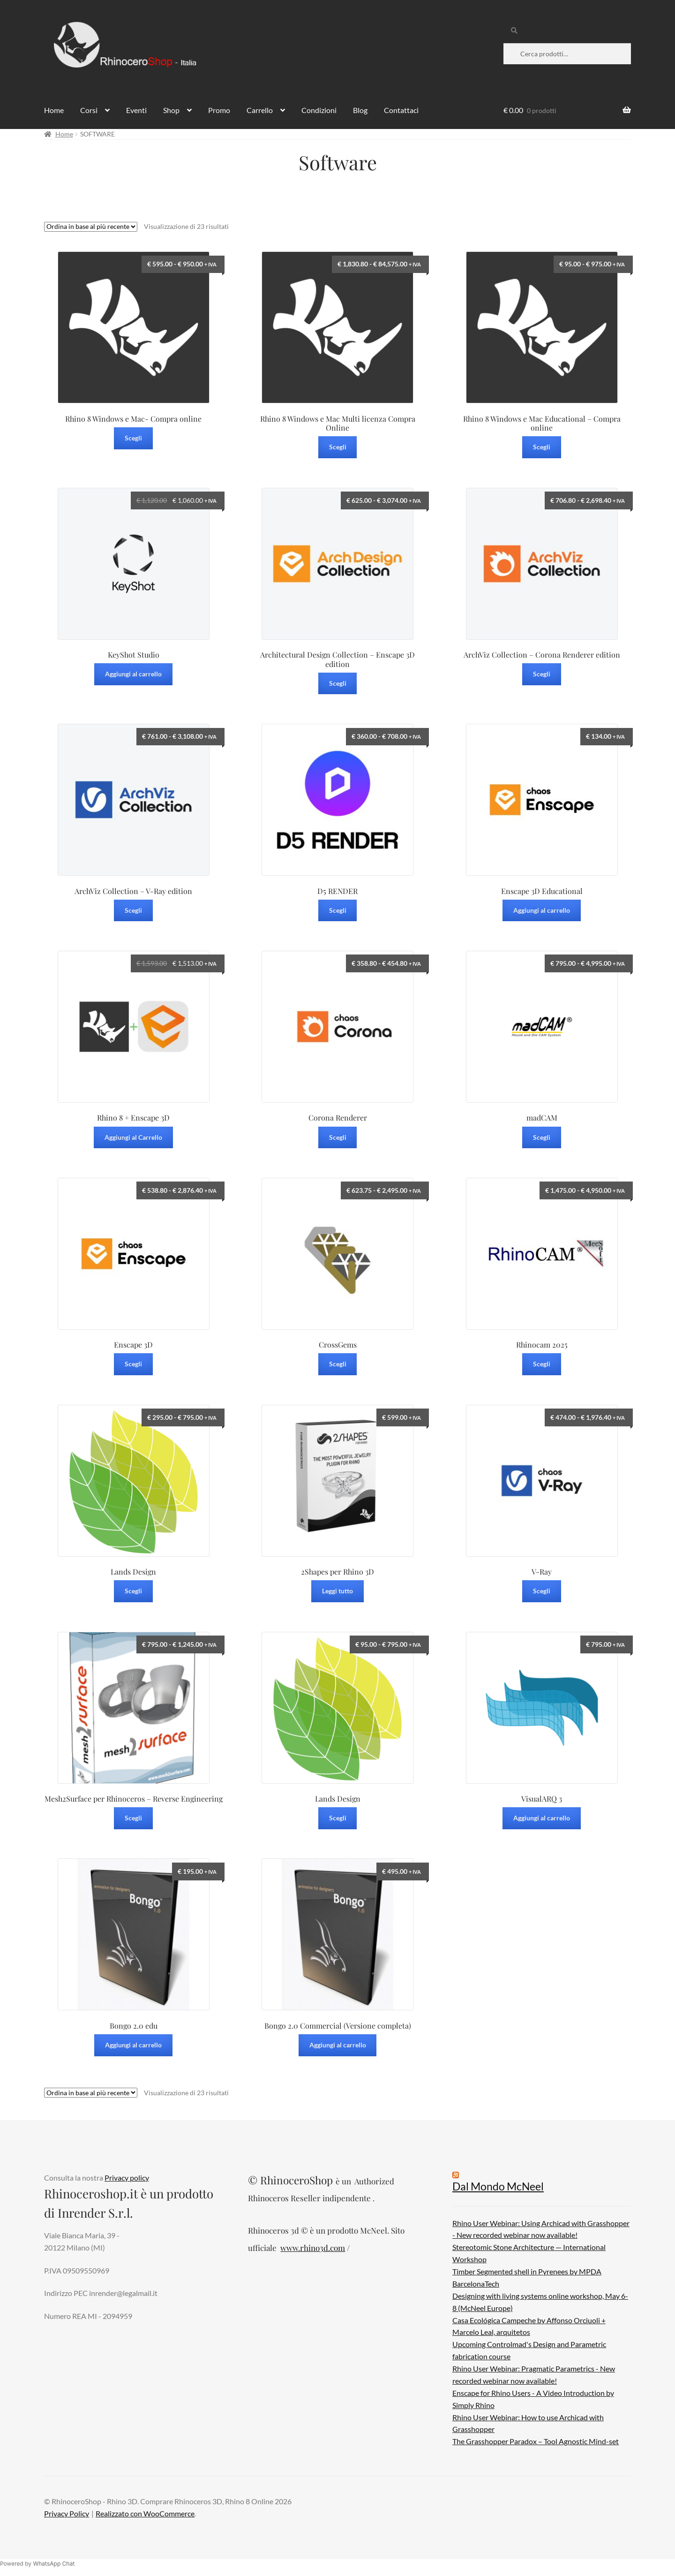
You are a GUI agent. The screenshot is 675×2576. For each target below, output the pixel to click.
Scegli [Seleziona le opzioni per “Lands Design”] (133, 1591)
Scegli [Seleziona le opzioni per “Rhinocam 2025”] (541, 1364)
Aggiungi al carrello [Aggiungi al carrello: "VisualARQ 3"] (541, 1818)
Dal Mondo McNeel (498, 2186)
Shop (171, 110)
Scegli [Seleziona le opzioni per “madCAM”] (541, 1137)
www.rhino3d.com (312, 2248)
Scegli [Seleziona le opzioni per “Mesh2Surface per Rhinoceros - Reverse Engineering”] (133, 1818)
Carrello (260, 110)
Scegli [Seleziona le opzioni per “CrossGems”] (337, 1364)
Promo (219, 110)
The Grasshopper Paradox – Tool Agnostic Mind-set (535, 2441)
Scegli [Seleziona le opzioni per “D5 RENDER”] (337, 910)
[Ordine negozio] (90, 227)
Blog (360, 110)
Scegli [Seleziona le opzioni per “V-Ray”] (541, 1591)
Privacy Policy (66, 2513)
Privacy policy (127, 2177)
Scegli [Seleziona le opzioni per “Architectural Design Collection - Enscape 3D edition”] (337, 683)
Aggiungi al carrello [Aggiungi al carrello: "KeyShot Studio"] (133, 674)
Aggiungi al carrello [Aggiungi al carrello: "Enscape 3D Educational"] (541, 910)
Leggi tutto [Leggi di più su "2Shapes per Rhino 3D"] (337, 1591)
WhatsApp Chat (54, 2563)
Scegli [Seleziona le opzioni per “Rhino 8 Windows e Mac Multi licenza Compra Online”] (337, 447)
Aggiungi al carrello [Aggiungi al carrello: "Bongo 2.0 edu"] (133, 2045)
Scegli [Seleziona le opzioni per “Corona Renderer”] (337, 1137)
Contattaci (401, 110)
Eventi (136, 110)
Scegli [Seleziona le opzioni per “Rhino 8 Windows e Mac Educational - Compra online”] (541, 447)
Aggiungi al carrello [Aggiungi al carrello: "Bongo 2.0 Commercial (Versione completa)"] (337, 2045)
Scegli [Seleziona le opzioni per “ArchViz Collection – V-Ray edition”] (133, 910)
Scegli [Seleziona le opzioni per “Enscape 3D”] (133, 1364)
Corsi (89, 110)
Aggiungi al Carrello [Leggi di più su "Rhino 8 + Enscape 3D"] (133, 1137)
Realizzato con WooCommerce (145, 2513)
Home (54, 110)
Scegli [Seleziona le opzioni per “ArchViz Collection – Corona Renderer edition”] (541, 674)
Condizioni (319, 110)
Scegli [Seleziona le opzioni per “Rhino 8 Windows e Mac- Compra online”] (133, 438)
